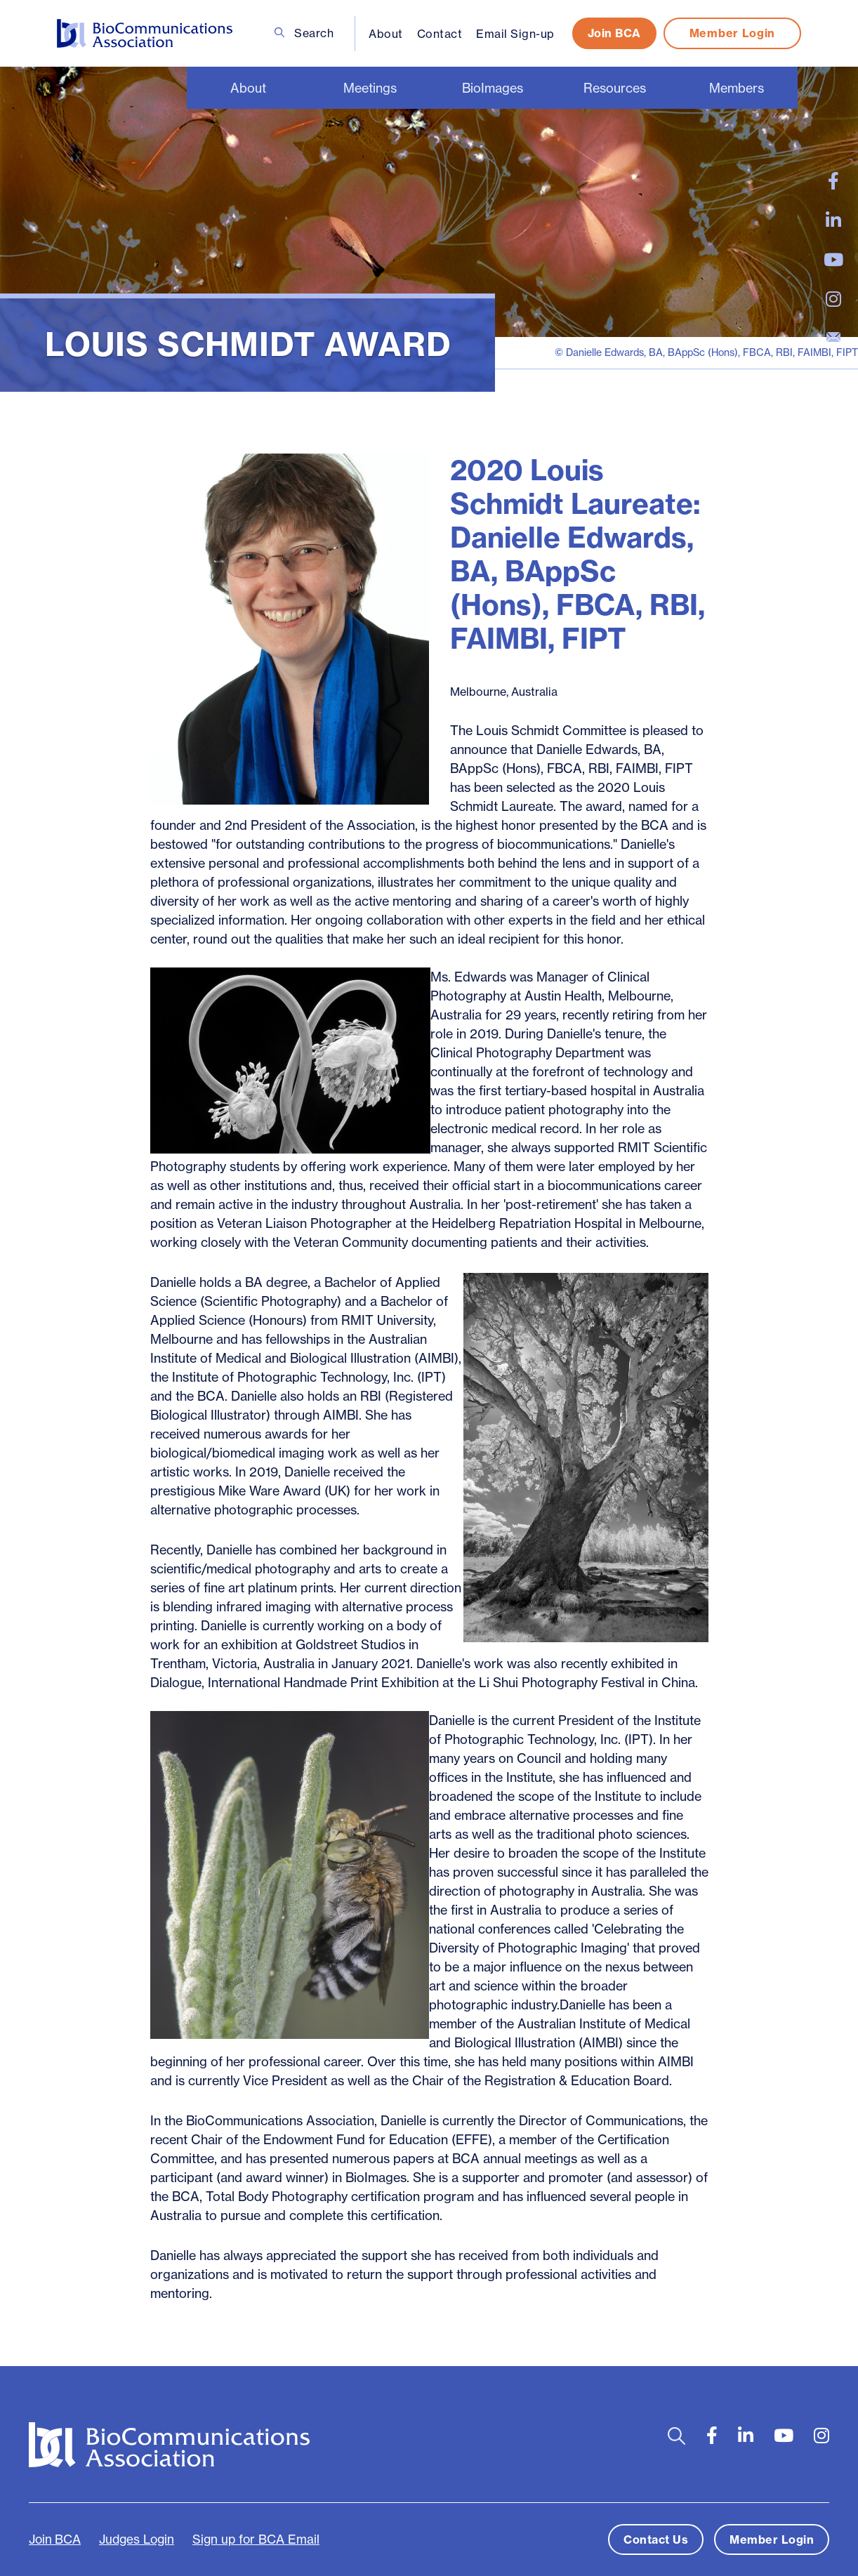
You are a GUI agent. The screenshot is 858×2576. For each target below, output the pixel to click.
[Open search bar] (676, 2436)
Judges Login (136, 2539)
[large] (833, 181)
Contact (440, 34)
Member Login (732, 33)
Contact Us (655, 2539)
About (386, 34)
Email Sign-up (515, 34)
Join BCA (614, 33)
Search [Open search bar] (304, 33)
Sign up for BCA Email (255, 2539)
